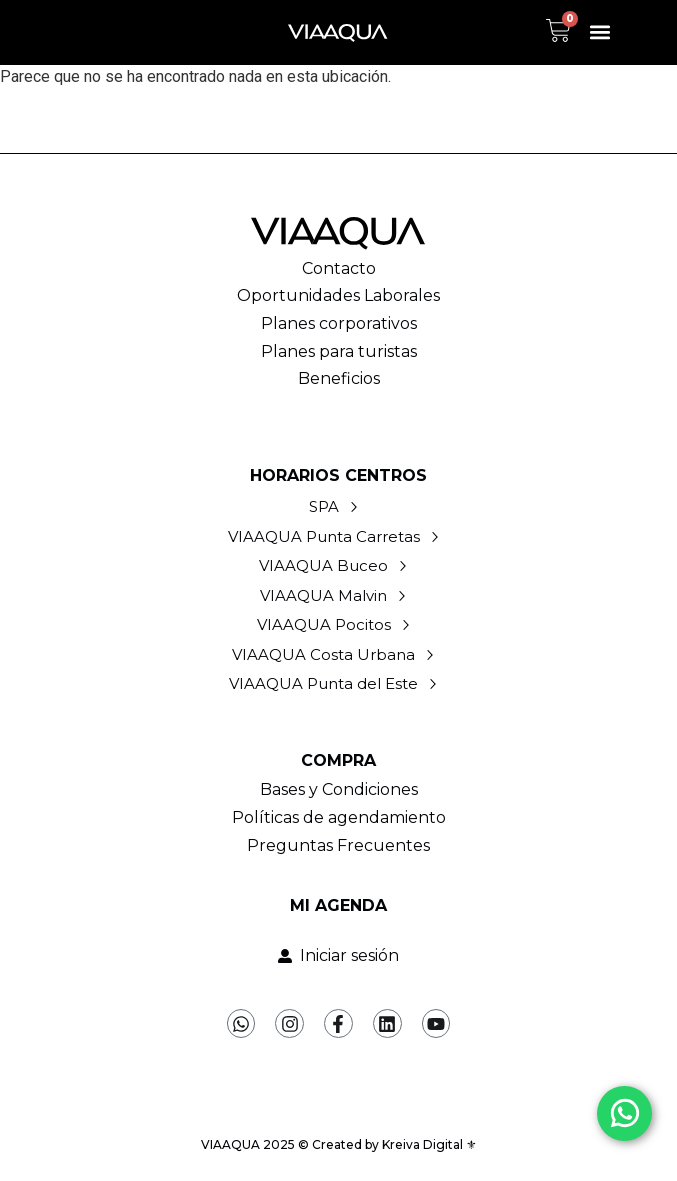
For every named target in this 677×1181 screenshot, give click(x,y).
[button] (600, 32)
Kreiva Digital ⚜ (429, 1144)
